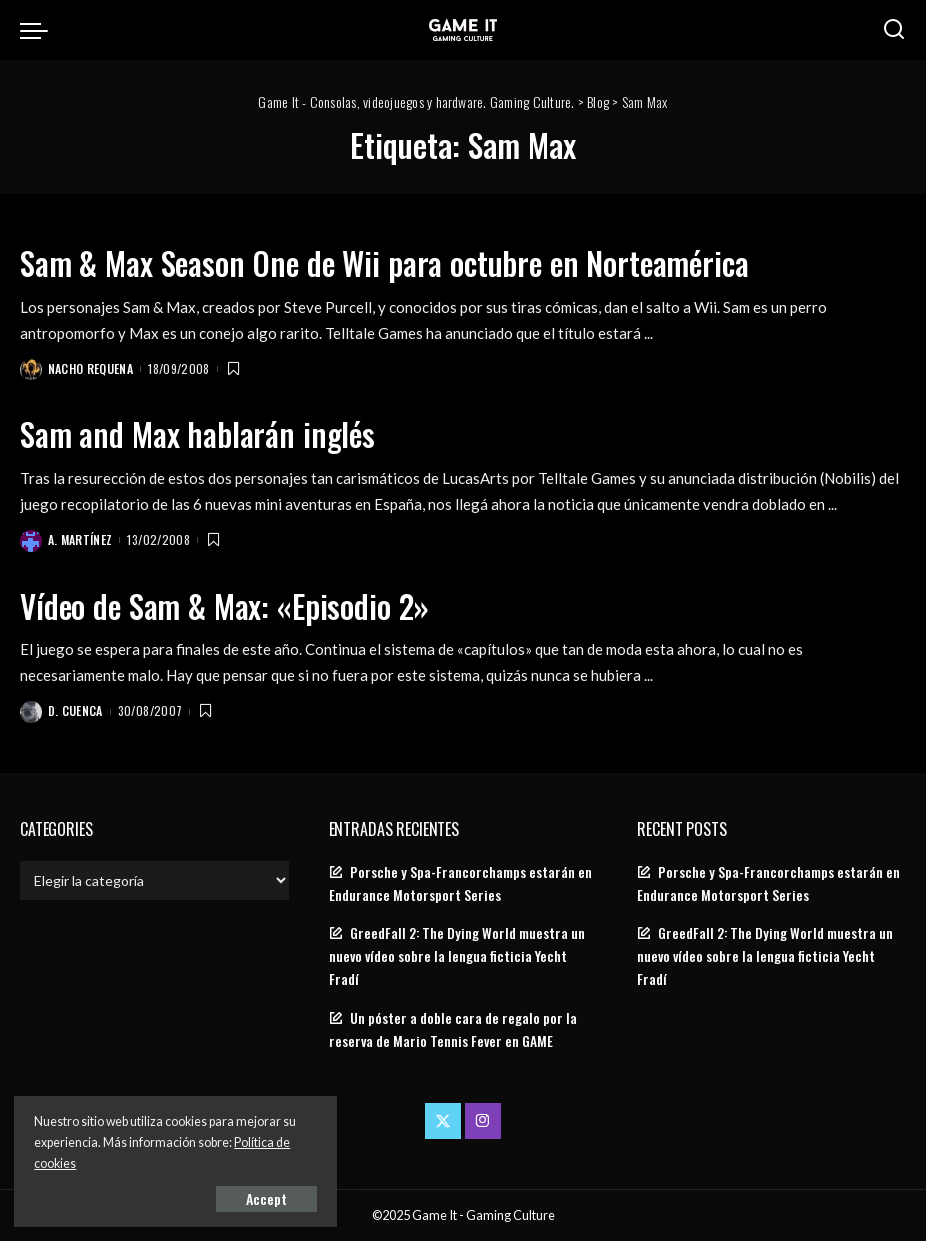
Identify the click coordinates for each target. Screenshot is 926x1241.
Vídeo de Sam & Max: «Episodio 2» (227, 604)
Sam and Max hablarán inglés (199, 433)
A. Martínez (80, 539)
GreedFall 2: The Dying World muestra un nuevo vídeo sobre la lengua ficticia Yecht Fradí (457, 955)
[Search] (894, 30)
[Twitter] (443, 1120)
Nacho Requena (90, 368)
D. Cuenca (75, 709)
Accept (244, 1197)
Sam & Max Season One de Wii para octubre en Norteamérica (392, 262)
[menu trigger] (39, 30)
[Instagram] (483, 1120)
